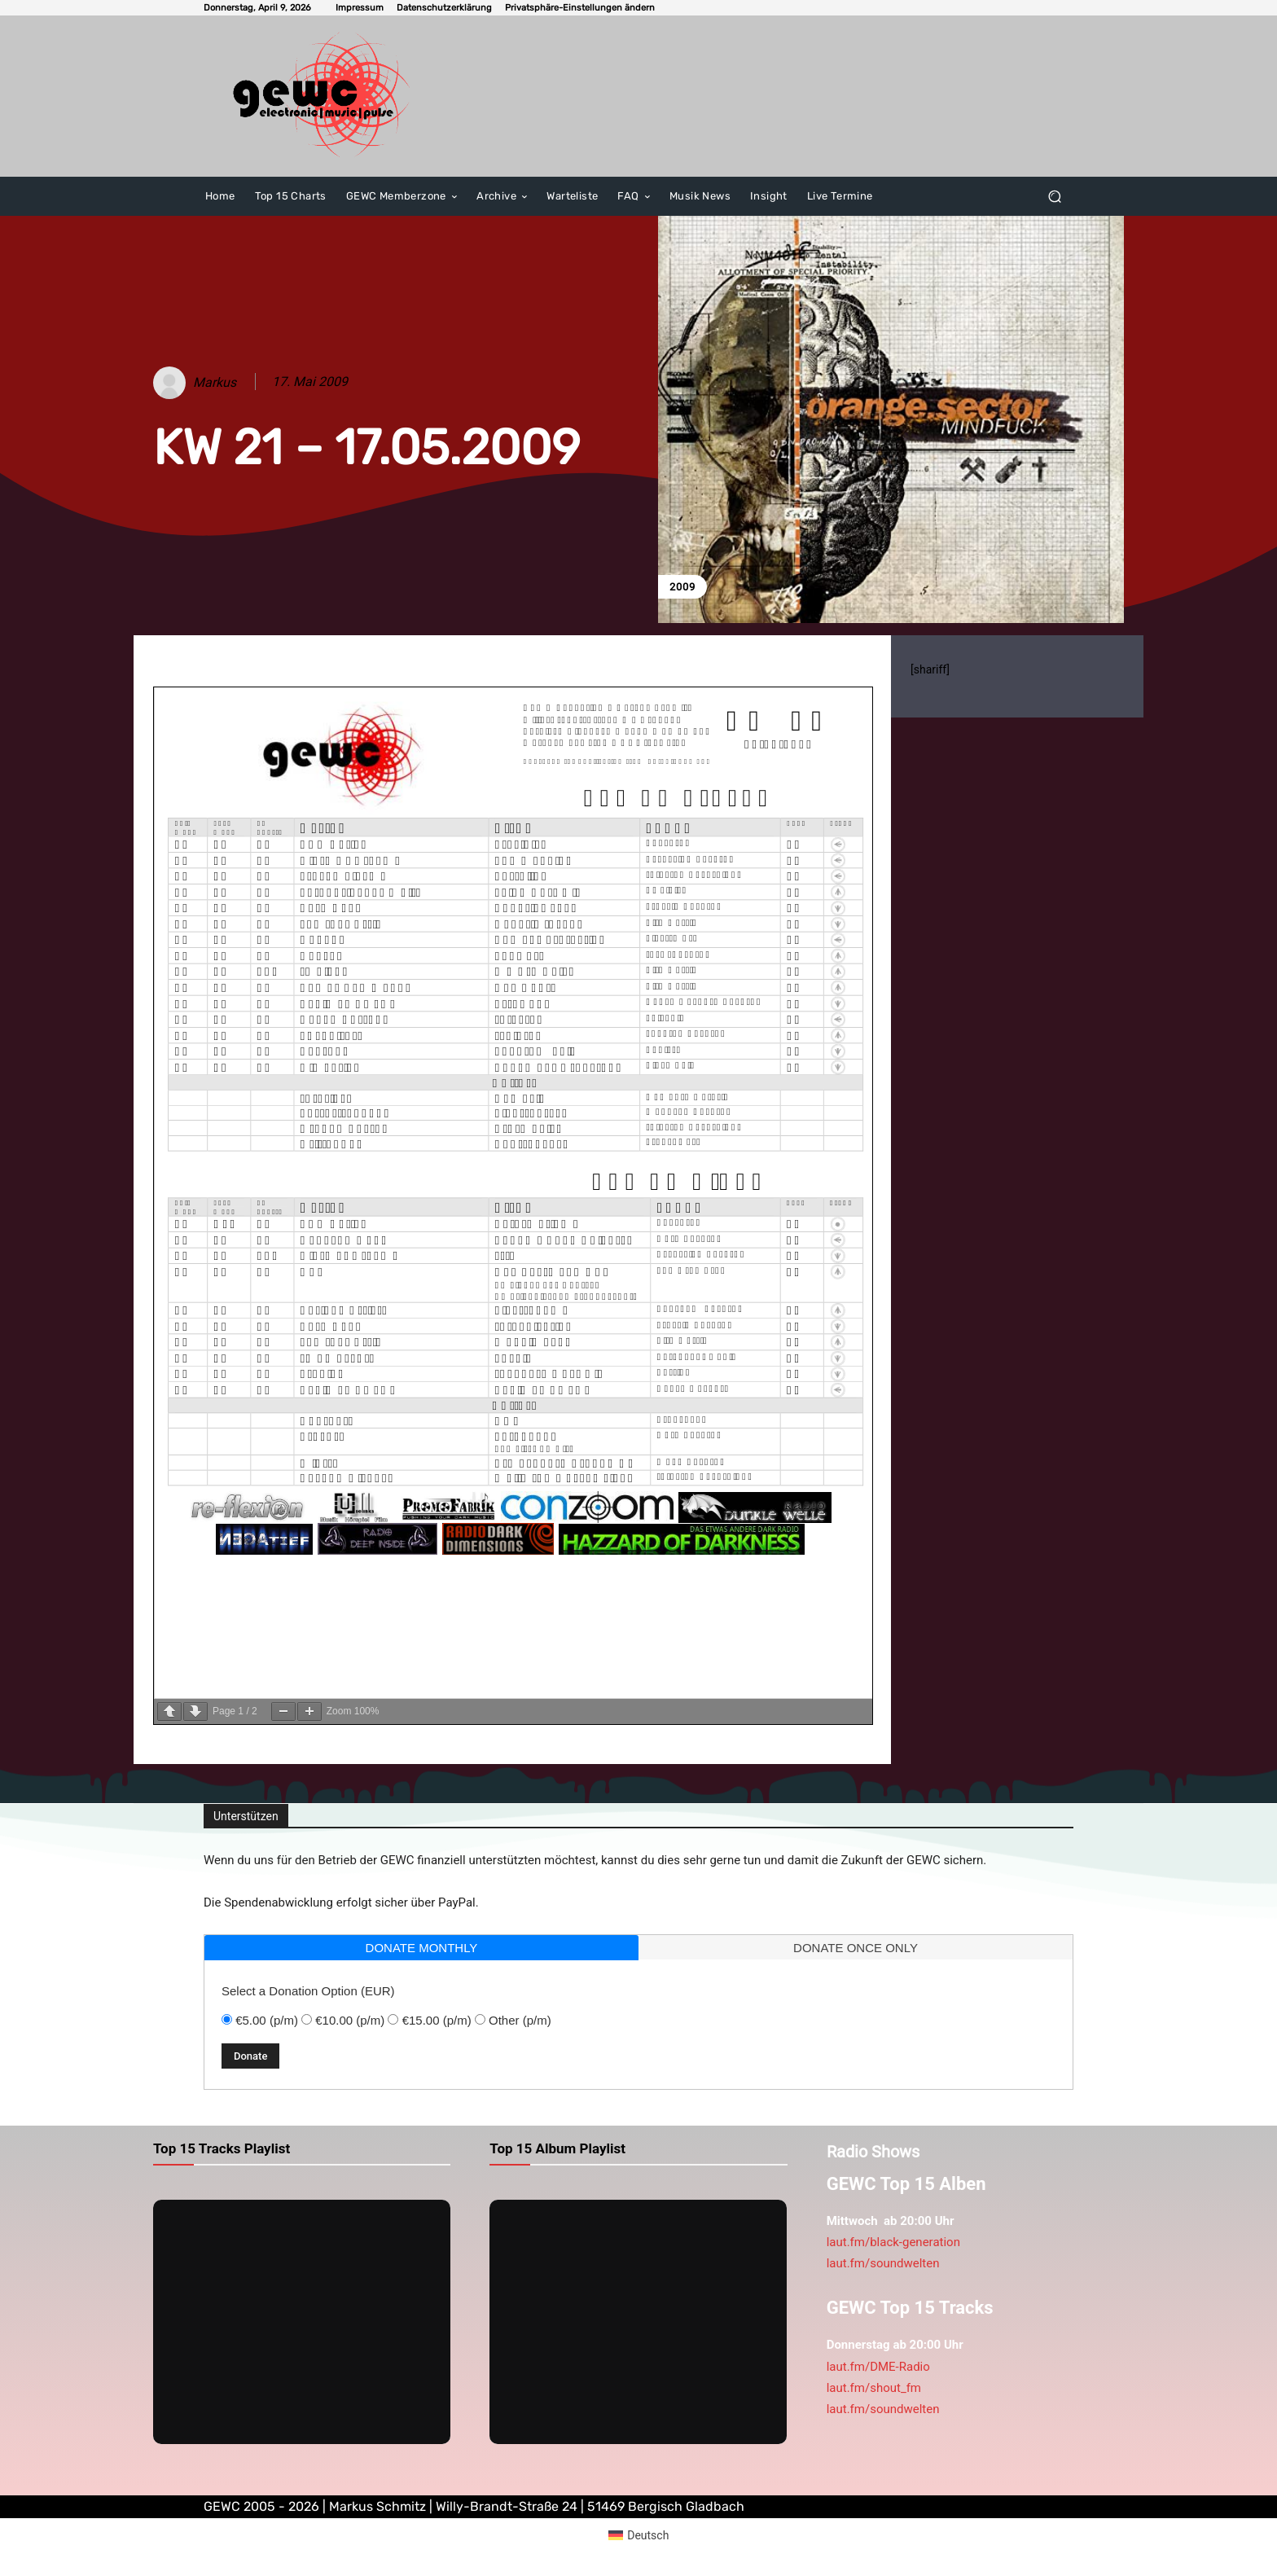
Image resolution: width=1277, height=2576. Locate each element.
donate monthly (422, 1948)
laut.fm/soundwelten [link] (883, 2263)
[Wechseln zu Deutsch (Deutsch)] (639, 2535)
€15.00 (437, 2020)
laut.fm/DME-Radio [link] (878, 2366)
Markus (214, 382)
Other (520, 2020)
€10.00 (349, 2020)
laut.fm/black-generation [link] (893, 2242)
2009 (682, 587)
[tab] (421, 1947)
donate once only (855, 1948)
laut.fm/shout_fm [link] (874, 2388)
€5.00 (266, 2020)
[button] (580, 7)
